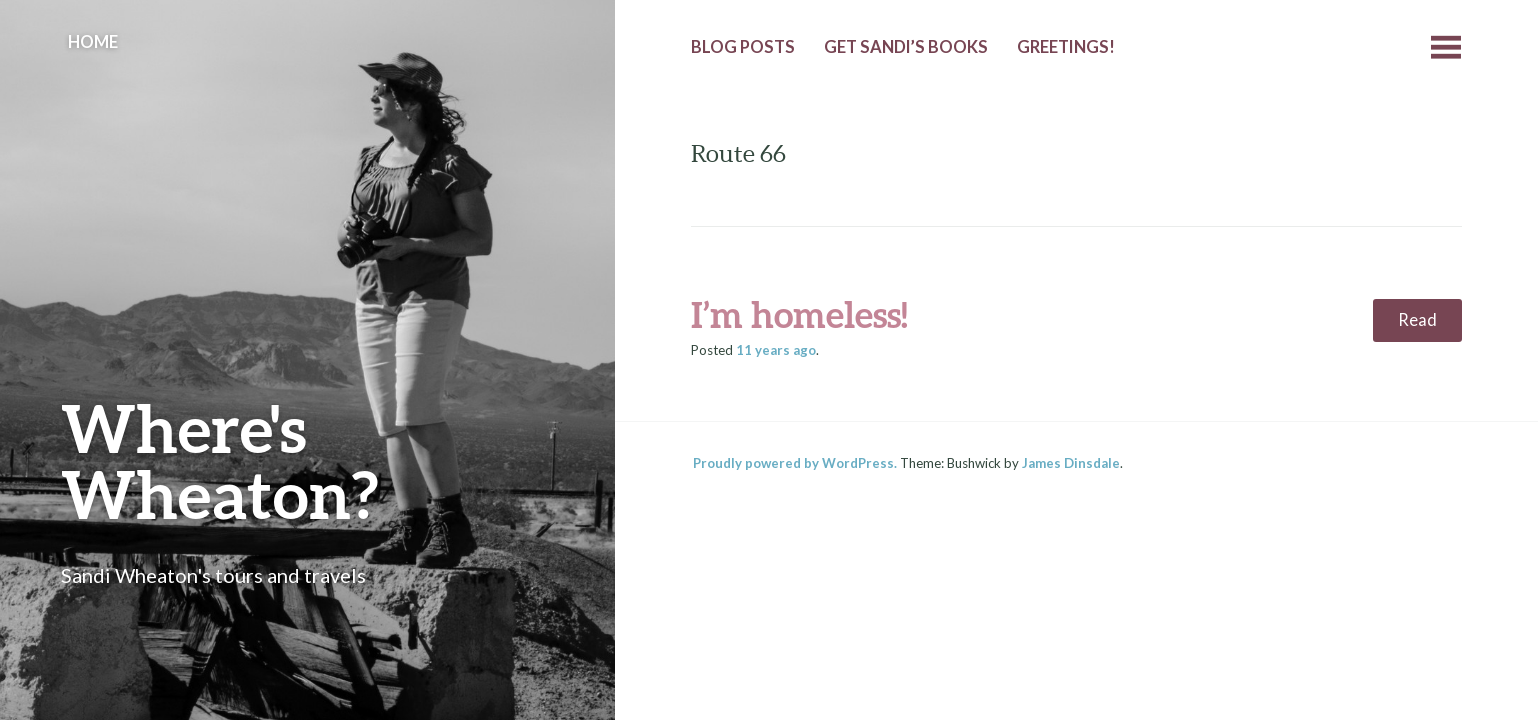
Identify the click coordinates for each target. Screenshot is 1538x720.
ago (776, 350)
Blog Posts (743, 47)
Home (93, 42)
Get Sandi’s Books (906, 47)
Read (1417, 320)
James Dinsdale (1071, 463)
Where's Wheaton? (220, 460)
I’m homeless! (799, 314)
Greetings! (1066, 47)
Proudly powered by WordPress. (795, 463)
